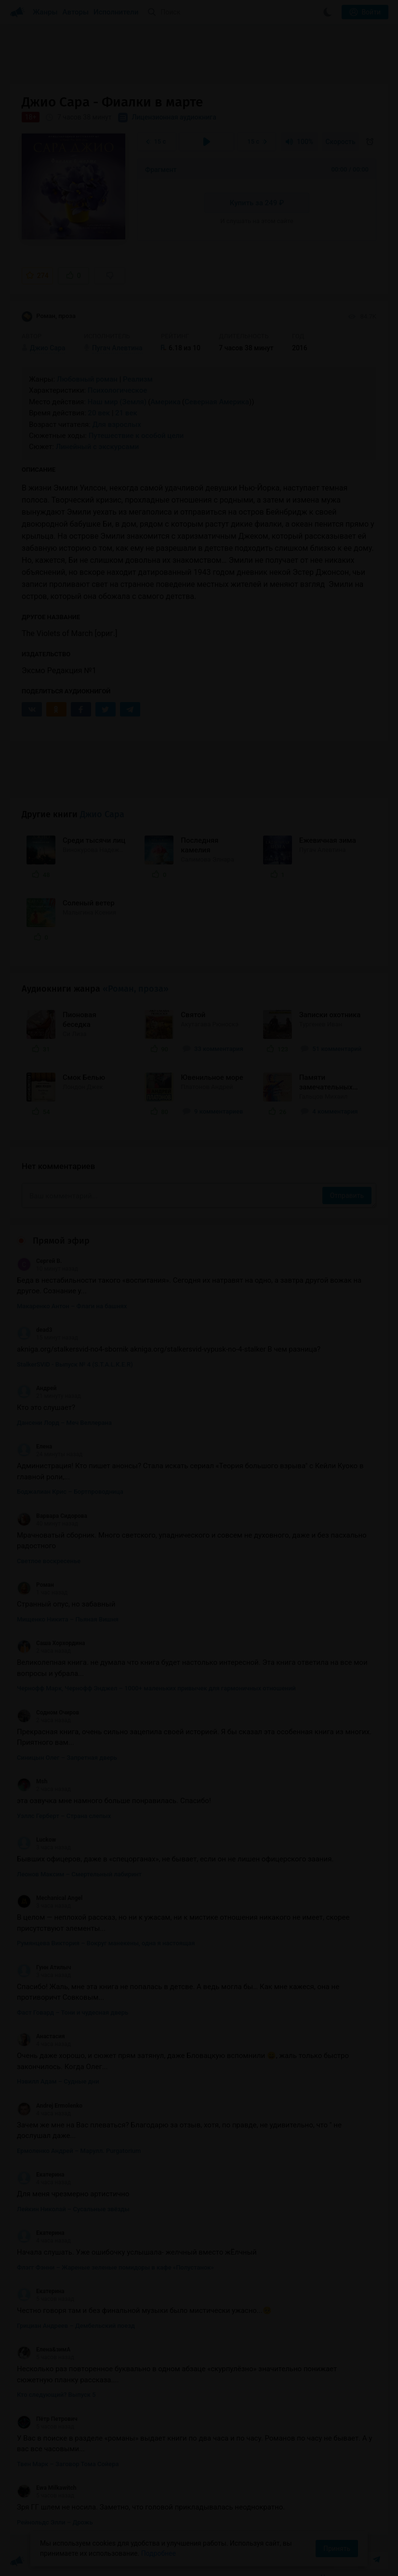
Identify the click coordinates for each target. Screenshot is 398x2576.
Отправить (347, 1195)
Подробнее (158, 2553)
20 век (99, 413)
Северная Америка (217, 402)
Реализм (138, 379)
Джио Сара (102, 814)
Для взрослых (117, 424)
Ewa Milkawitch (47, 2488)
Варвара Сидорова (52, 1516)
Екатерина (41, 2174)
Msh (32, 1781)
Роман (35, 1585)
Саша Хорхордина (51, 1643)
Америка (165, 402)
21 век (126, 413)
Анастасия (41, 2036)
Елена (34, 1446)
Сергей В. (39, 1261)
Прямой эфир (61, 1240)
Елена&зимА (43, 2349)
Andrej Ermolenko (49, 2106)
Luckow (36, 1840)
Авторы (76, 12)
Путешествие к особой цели (136, 435)
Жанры (45, 12)
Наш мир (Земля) (117, 402)
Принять (336, 2548)
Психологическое (117, 390)
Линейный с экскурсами (97, 446)
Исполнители (115, 12)
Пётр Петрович (47, 2419)
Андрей (36, 1388)
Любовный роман (87, 379)
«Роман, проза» (136, 988)
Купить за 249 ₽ (257, 203)
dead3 (34, 1330)
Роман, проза (49, 316)
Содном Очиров (48, 1712)
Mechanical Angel (49, 1898)
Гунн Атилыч (44, 1967)
